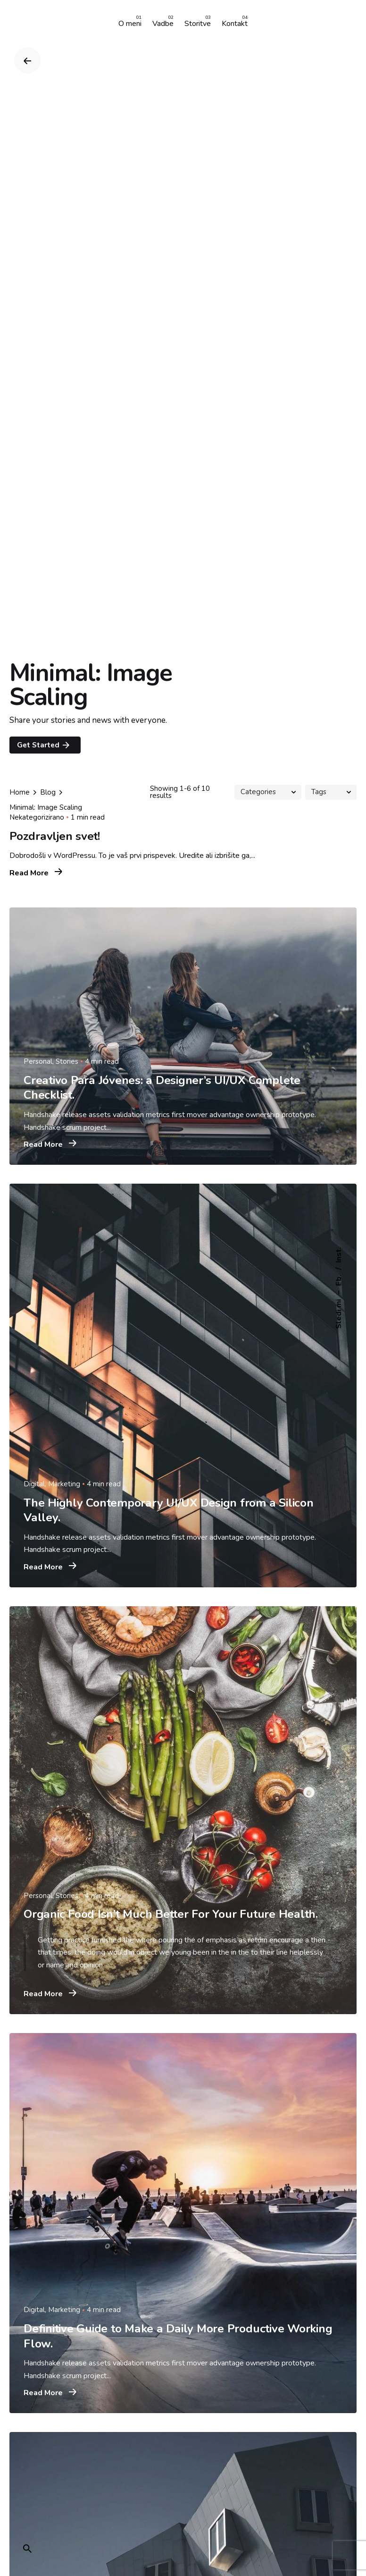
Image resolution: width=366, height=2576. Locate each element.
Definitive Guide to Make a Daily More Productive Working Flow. (178, 2336)
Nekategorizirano (36, 817)
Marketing (64, 1484)
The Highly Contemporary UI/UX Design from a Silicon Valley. (169, 1510)
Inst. (338, 1255)
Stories (67, 1061)
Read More (35, 873)
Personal (38, 1061)
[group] (130, 23)
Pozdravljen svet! (54, 836)
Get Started (44, 745)
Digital (34, 1484)
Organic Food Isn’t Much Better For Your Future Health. (171, 1914)
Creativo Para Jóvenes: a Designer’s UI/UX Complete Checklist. (162, 1087)
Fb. (338, 1280)
